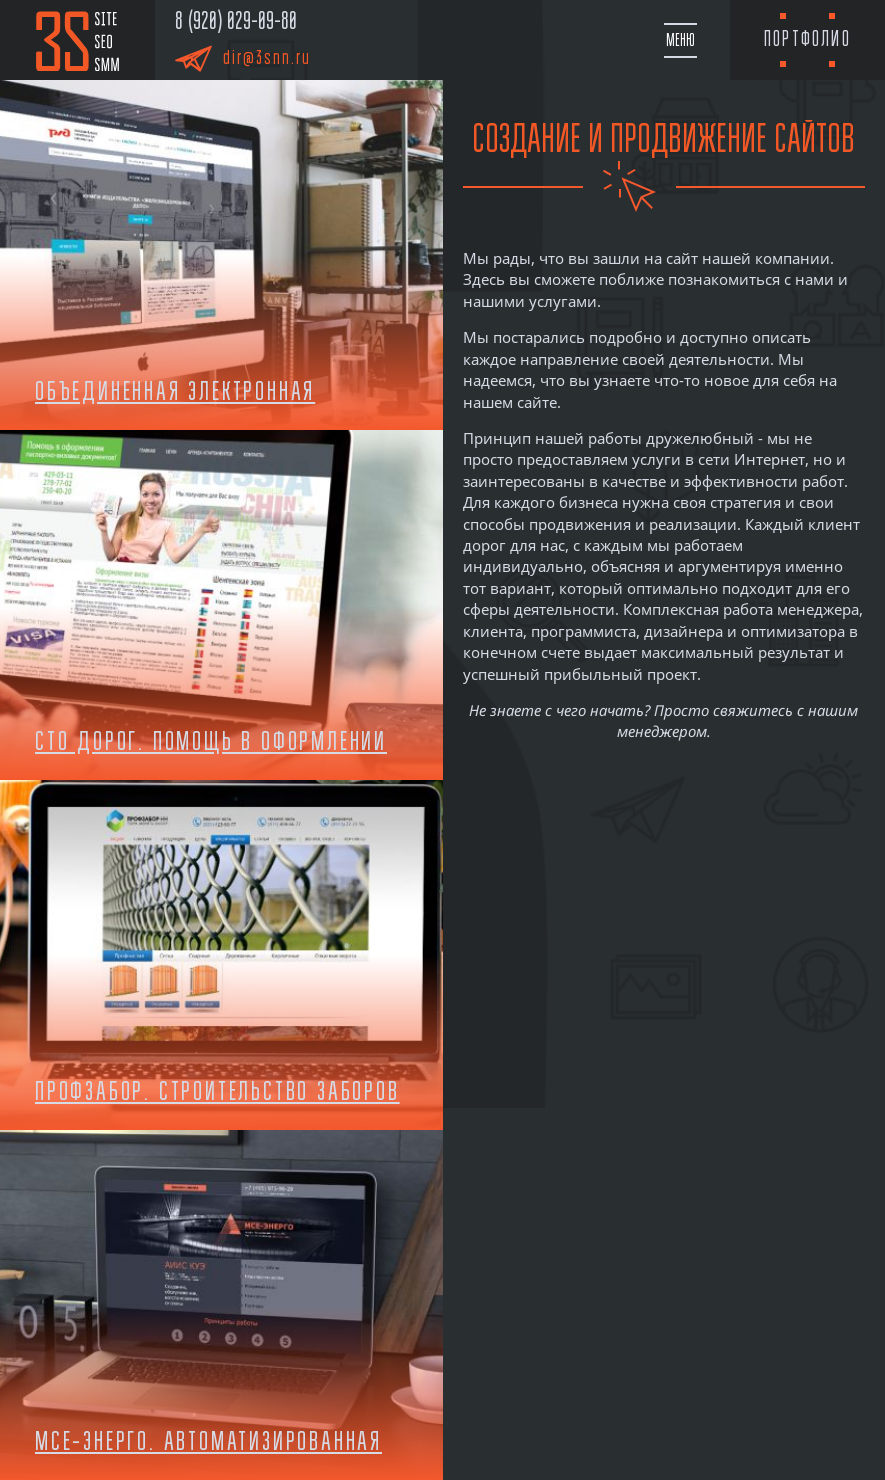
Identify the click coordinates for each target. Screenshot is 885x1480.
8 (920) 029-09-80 (236, 21)
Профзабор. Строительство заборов (217, 1091)
